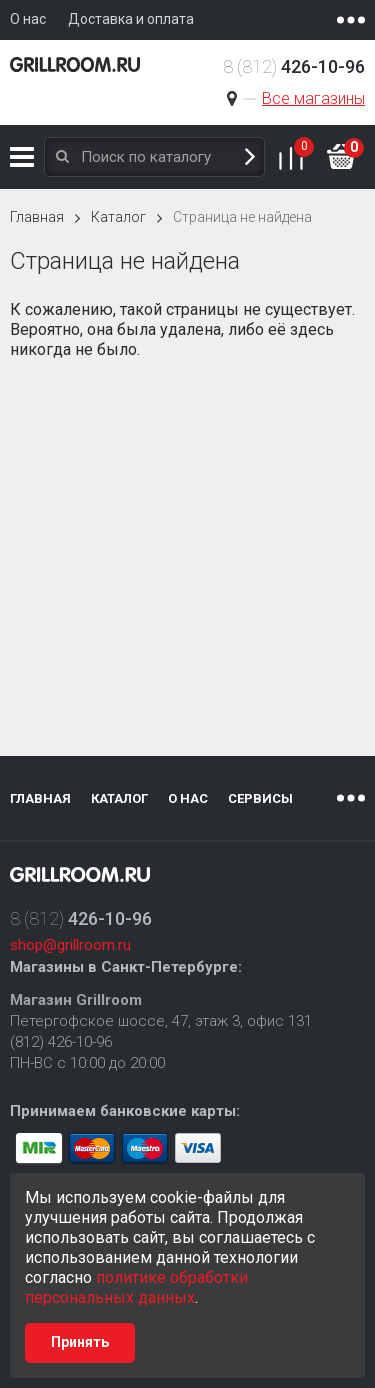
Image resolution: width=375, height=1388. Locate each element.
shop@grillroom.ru (70, 945)
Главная (37, 217)
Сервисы (260, 798)
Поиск (250, 157)
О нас (188, 798)
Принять (80, 1342)
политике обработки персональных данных (136, 1287)
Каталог (22, 157)
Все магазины (313, 98)
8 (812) (294, 66)
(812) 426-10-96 (61, 1042)
